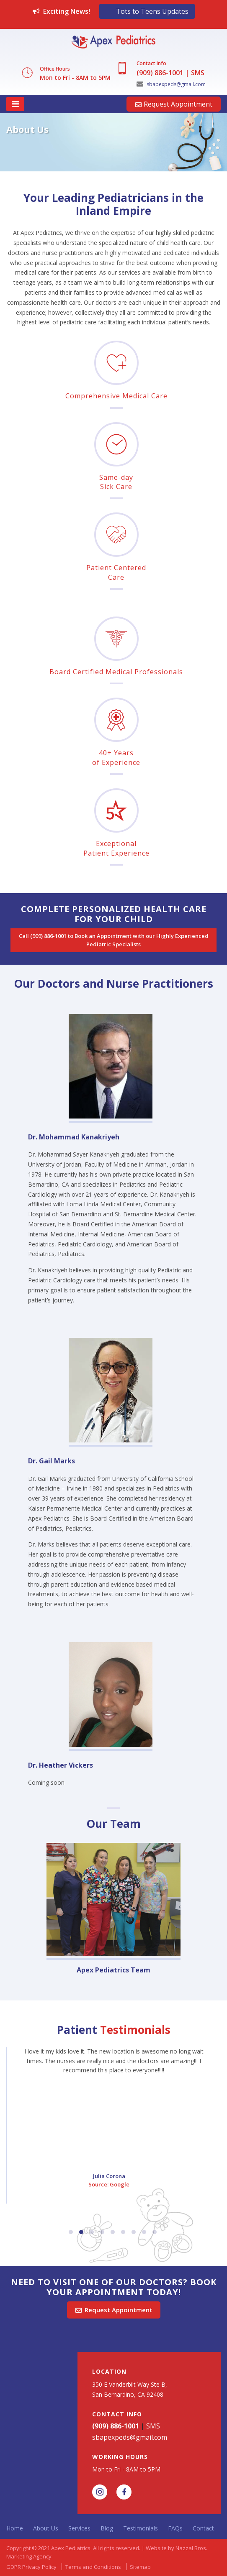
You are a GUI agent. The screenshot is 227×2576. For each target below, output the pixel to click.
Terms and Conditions (93, 2567)
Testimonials (140, 2528)
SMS (197, 72)
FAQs (175, 2528)
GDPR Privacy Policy (31, 2567)
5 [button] (113, 2232)
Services (79, 2528)
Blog (107, 2528)
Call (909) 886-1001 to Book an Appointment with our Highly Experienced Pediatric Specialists (114, 940)
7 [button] (134, 2232)
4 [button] (102, 2232)
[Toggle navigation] (15, 104)
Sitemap (140, 2567)
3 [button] (92, 2232)
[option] (113, 145)
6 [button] (123, 2232)
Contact (203, 2528)
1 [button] (71, 2232)
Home (14, 2528)
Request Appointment (173, 104)
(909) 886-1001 (160, 72)
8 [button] (144, 2232)
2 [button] (81, 2232)
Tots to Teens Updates (152, 11)
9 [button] (154, 2232)
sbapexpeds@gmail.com (171, 84)
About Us (45, 2528)
